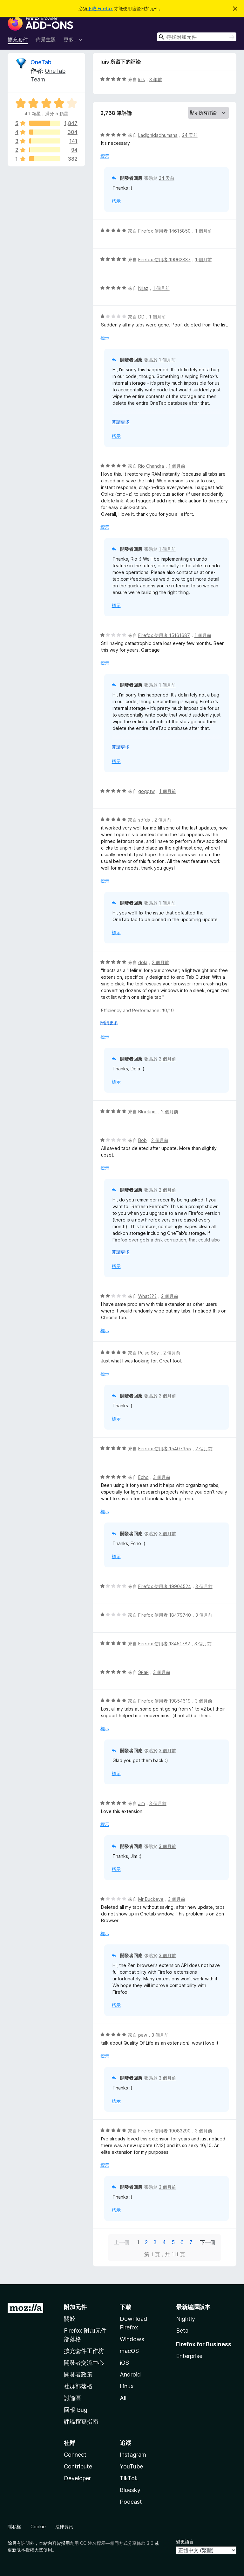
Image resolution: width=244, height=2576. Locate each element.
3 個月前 (161, 1477)
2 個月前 (163, 819)
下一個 (207, 2242)
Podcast (131, 2501)
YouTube (131, 2466)
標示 (104, 156)
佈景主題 (46, 39)
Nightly (185, 2318)
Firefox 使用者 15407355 (164, 1448)
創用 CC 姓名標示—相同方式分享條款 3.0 (111, 2543)
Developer (77, 2478)
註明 (25, 2543)
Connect (75, 2454)
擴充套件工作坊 (84, 2351)
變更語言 (185, 2541)
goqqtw (146, 791)
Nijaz (143, 288)
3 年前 (155, 79)
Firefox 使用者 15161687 (164, 635)
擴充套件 (18, 39)
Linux (127, 2386)
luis (141, 79)
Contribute (78, 2466)
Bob (142, 1140)
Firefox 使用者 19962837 (164, 259)
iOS (124, 2362)
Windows (132, 2339)
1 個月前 (203, 231)
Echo (143, 1477)
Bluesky (130, 2490)
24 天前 (190, 135)
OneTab (40, 62)
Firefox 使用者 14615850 (164, 231)
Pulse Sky (148, 1352)
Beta (182, 2330)
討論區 (72, 2398)
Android (130, 2374)
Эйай (143, 1672)
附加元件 (75, 2307)
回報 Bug (75, 2409)
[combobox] (196, 36)
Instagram (133, 2454)
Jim (141, 1803)
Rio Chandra (151, 466)
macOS (129, 2351)
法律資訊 (64, 2526)
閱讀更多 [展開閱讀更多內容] (121, 421)
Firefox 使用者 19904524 (164, 1586)
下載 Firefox (100, 8)
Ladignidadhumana (158, 135)
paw (142, 2035)
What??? (147, 1296)
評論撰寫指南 (81, 2421)
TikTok (129, 2478)
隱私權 (14, 2526)
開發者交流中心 (84, 2362)
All (123, 2398)
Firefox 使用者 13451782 (164, 1643)
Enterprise (189, 2356)
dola (142, 962)
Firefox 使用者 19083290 (164, 2130)
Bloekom (147, 1111)
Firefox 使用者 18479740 (164, 1615)
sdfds (144, 819)
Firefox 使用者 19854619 (164, 1701)
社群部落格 (78, 2386)
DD (141, 316)
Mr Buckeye (151, 1899)
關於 (69, 2318)
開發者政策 (78, 2374)
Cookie (38, 2526)
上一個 (121, 2242)
